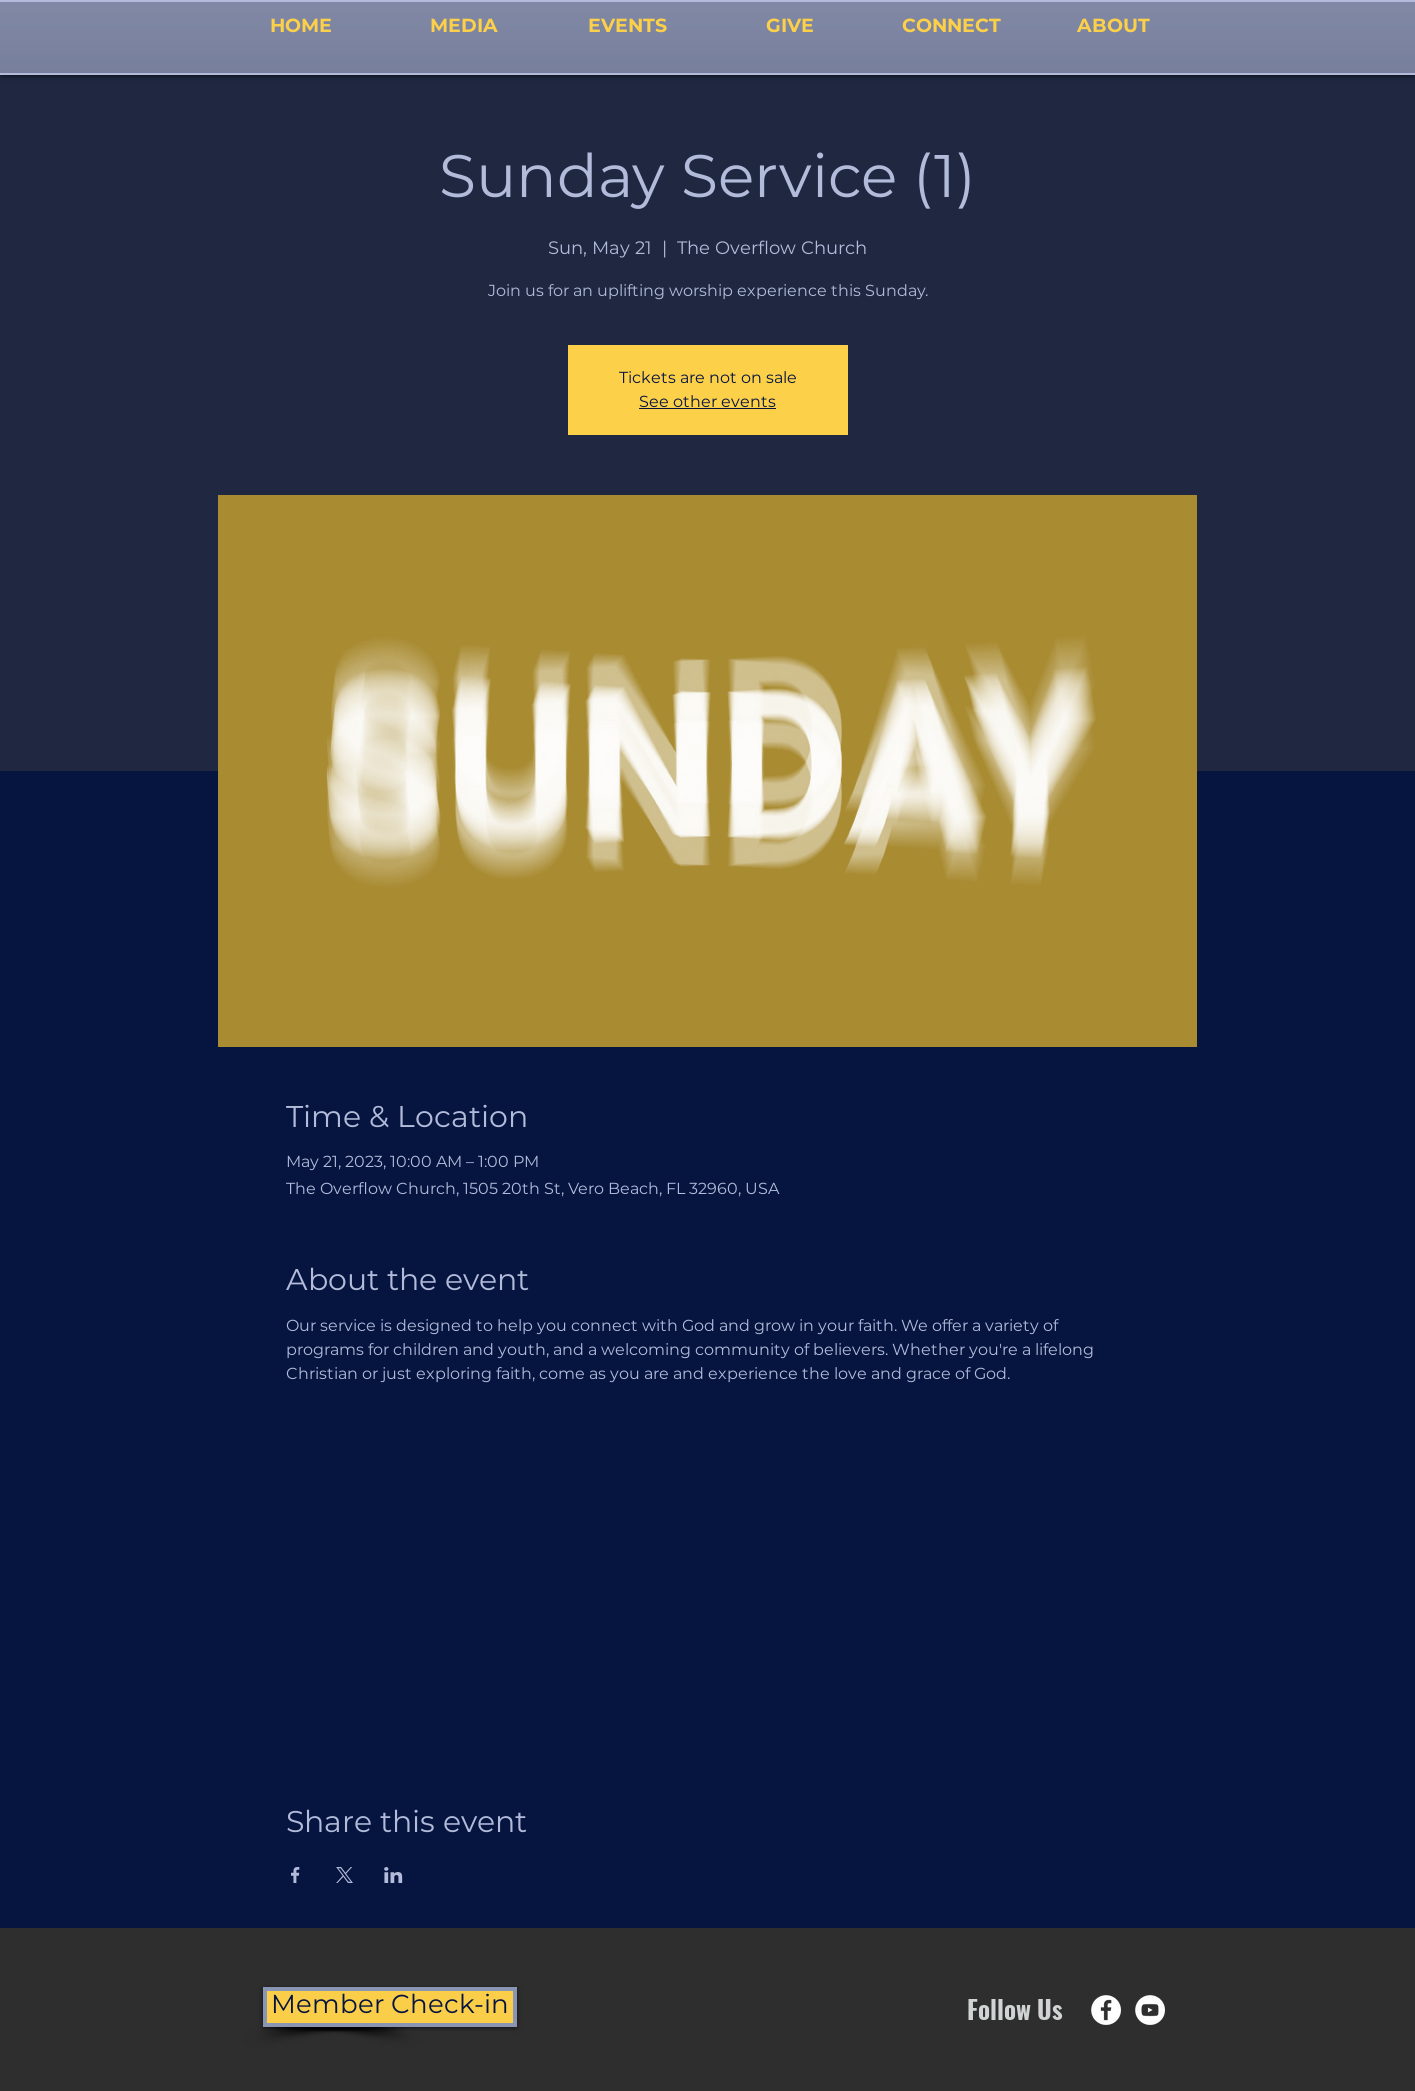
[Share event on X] (344, 1875)
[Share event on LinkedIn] (393, 1875)
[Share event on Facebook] (295, 1875)
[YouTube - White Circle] (1150, 2010)
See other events (707, 401)
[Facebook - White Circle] (1106, 2010)
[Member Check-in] (390, 2007)
